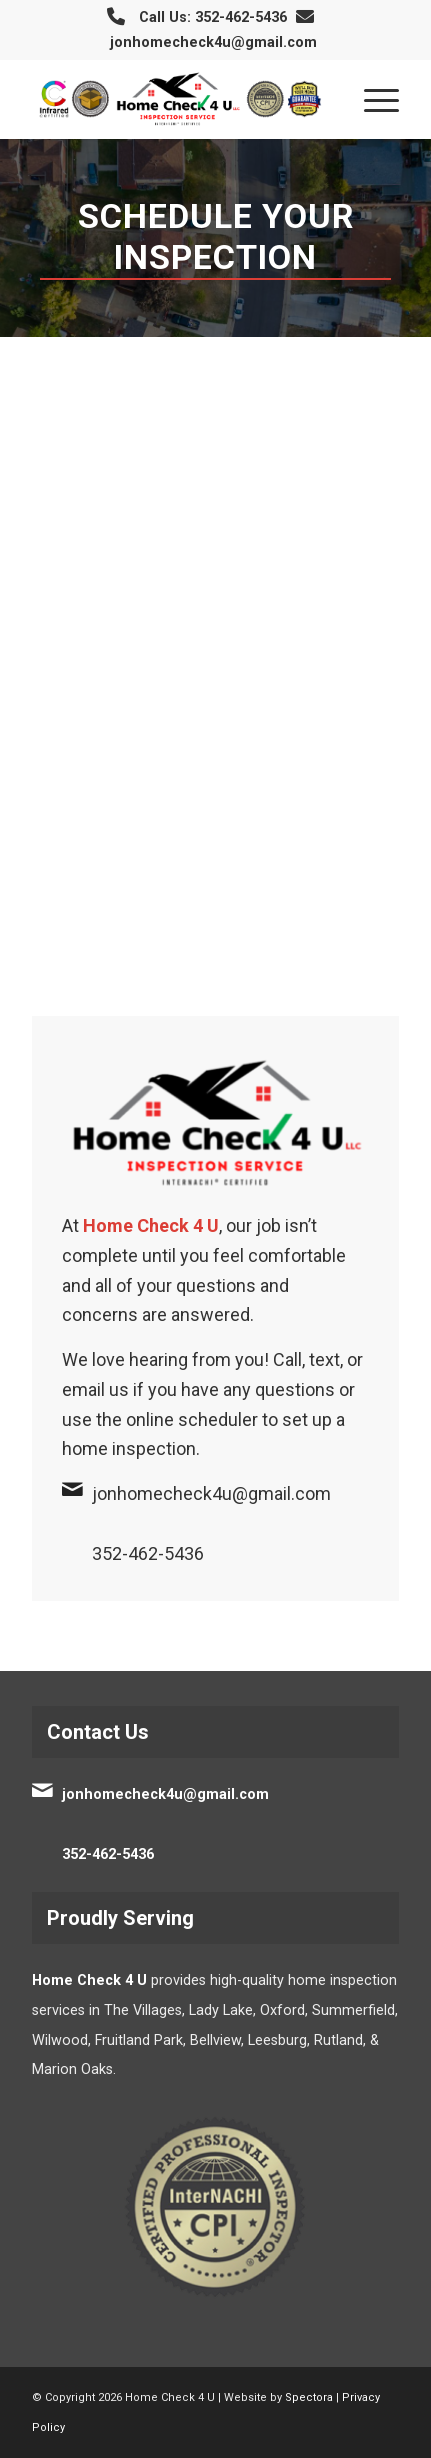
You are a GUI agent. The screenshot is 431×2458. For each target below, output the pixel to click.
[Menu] (371, 99)
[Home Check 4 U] (178, 99)
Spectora (309, 2397)
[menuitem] (371, 99)
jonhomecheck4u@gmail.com (213, 42)
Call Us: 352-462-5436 (213, 17)
